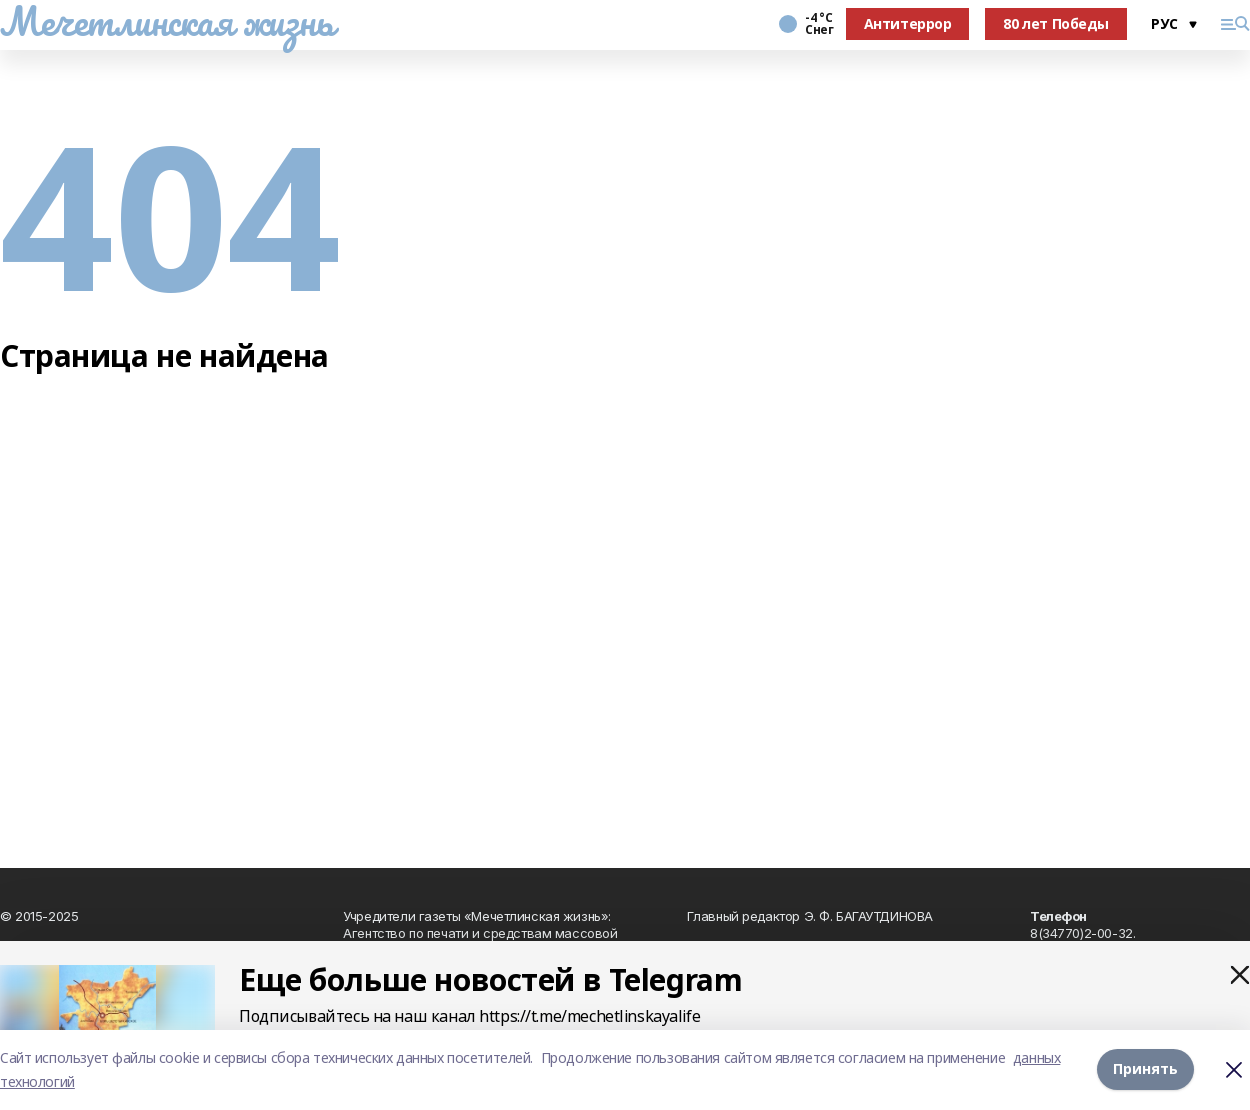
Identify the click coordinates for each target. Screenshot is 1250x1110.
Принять (1145, 1069)
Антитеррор (908, 23)
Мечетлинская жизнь (166, 21)
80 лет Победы (1056, 23)
